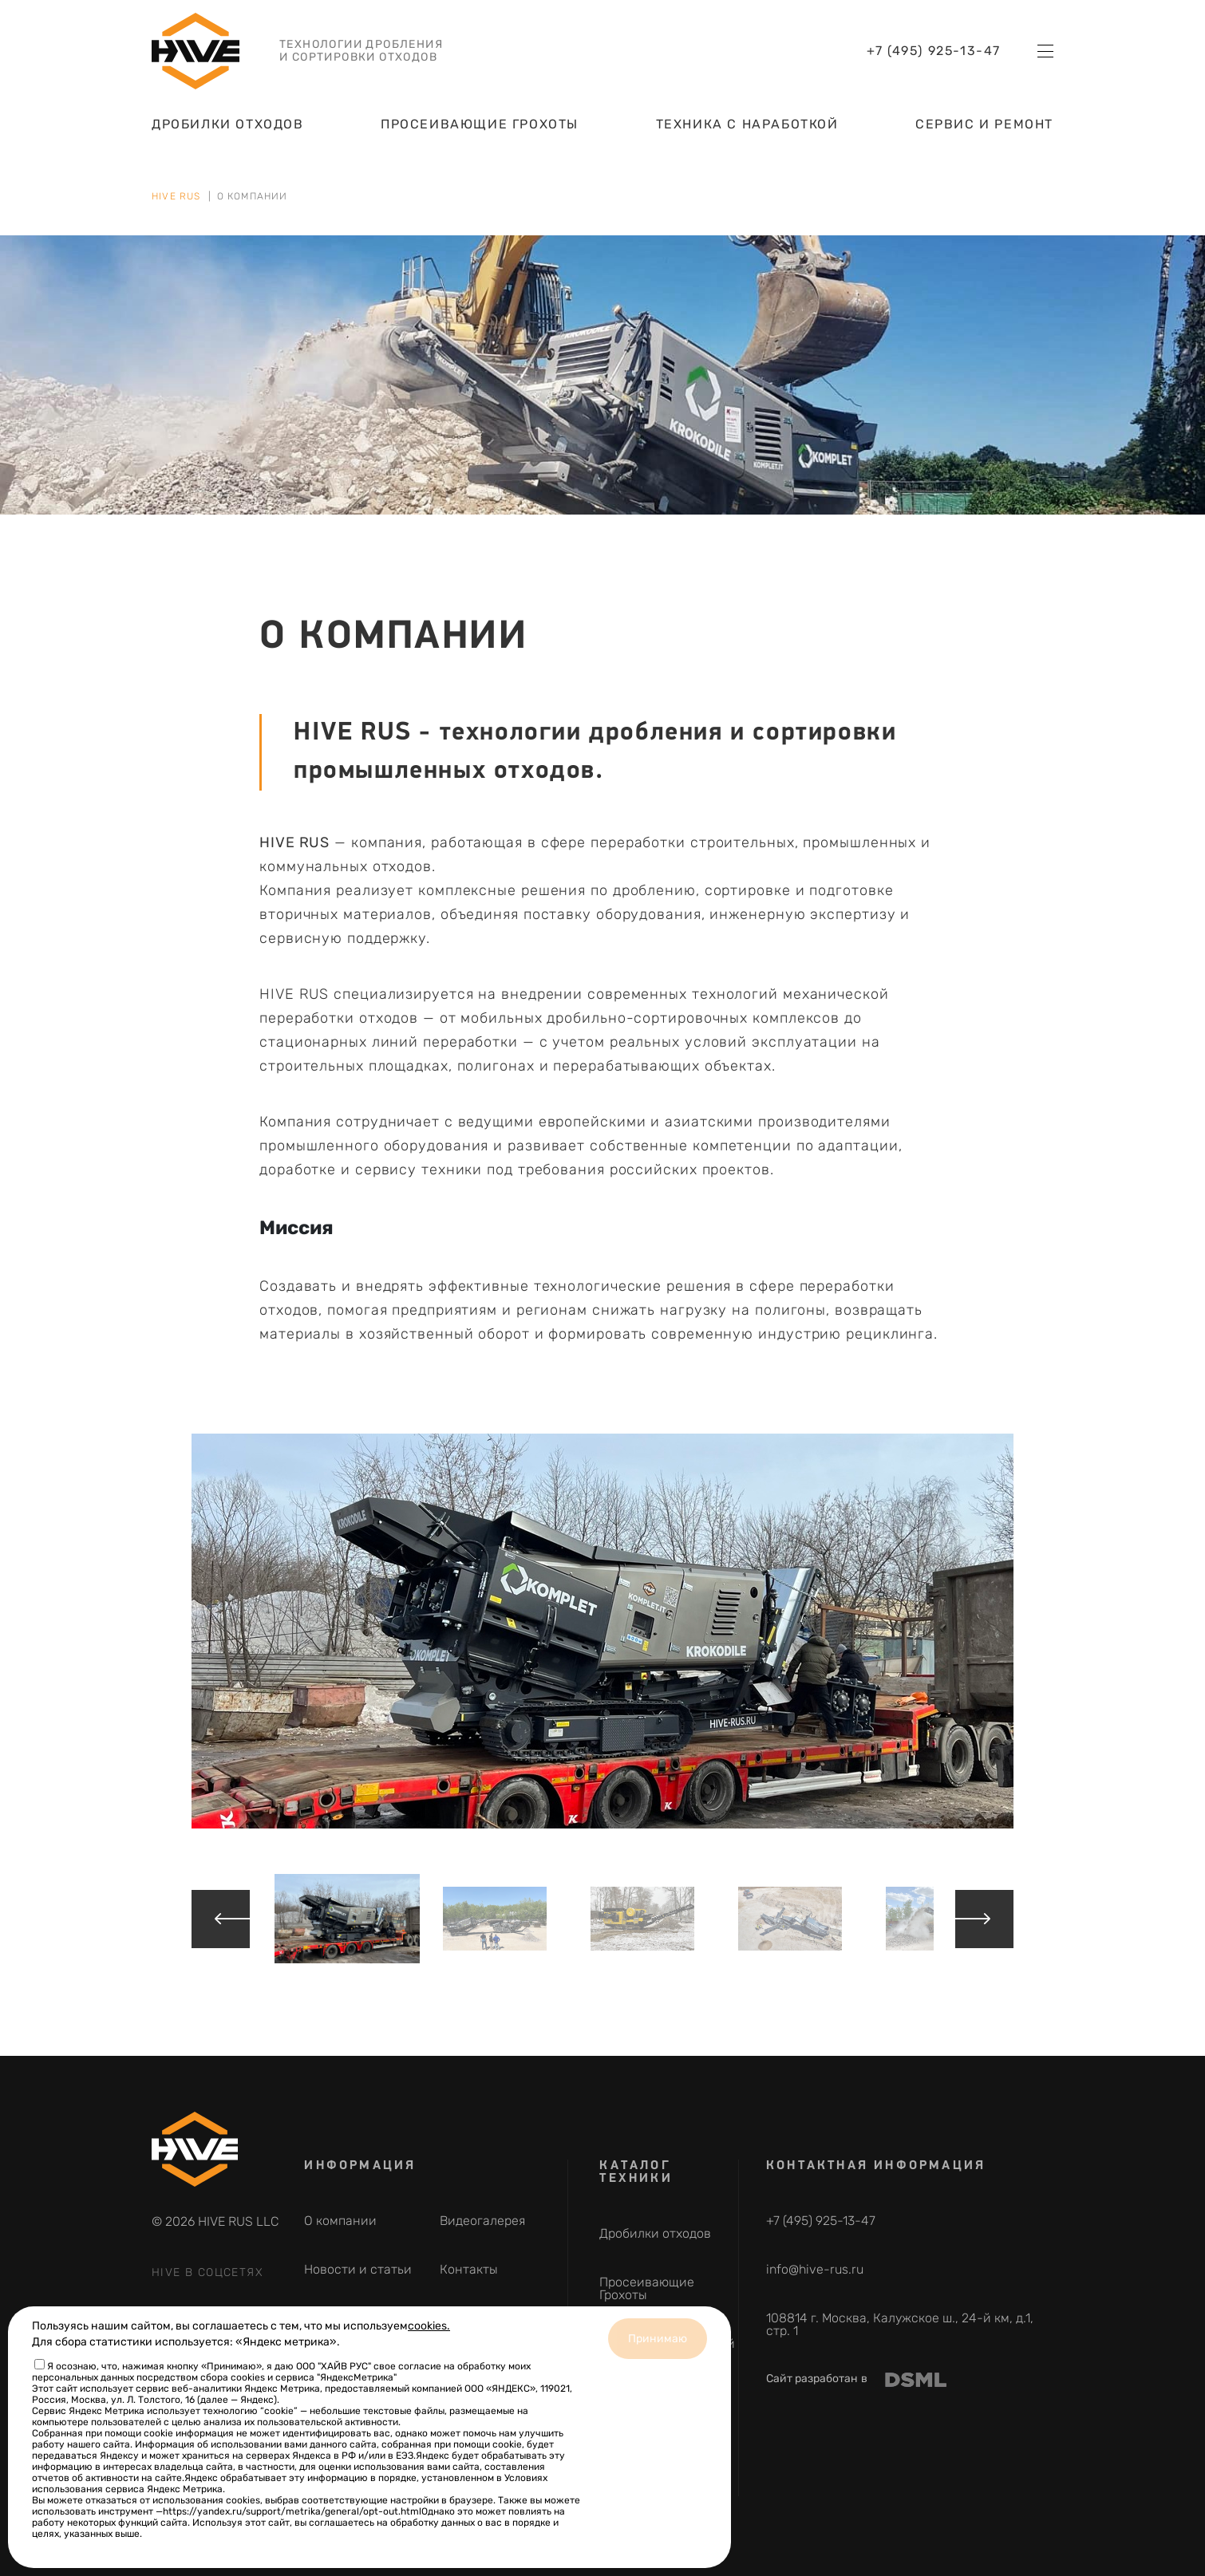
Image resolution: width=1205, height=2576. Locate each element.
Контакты (469, 2269)
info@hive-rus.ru (814, 2269)
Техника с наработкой (747, 138)
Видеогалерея (482, 2220)
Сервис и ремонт (984, 138)
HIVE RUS (176, 196)
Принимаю (657, 2338)
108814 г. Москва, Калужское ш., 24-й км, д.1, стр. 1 (899, 2324)
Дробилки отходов (228, 138)
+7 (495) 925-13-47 (934, 64)
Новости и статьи (358, 2269)
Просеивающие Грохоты (480, 138)
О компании (340, 2220)
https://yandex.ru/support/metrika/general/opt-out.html (292, 2511)
